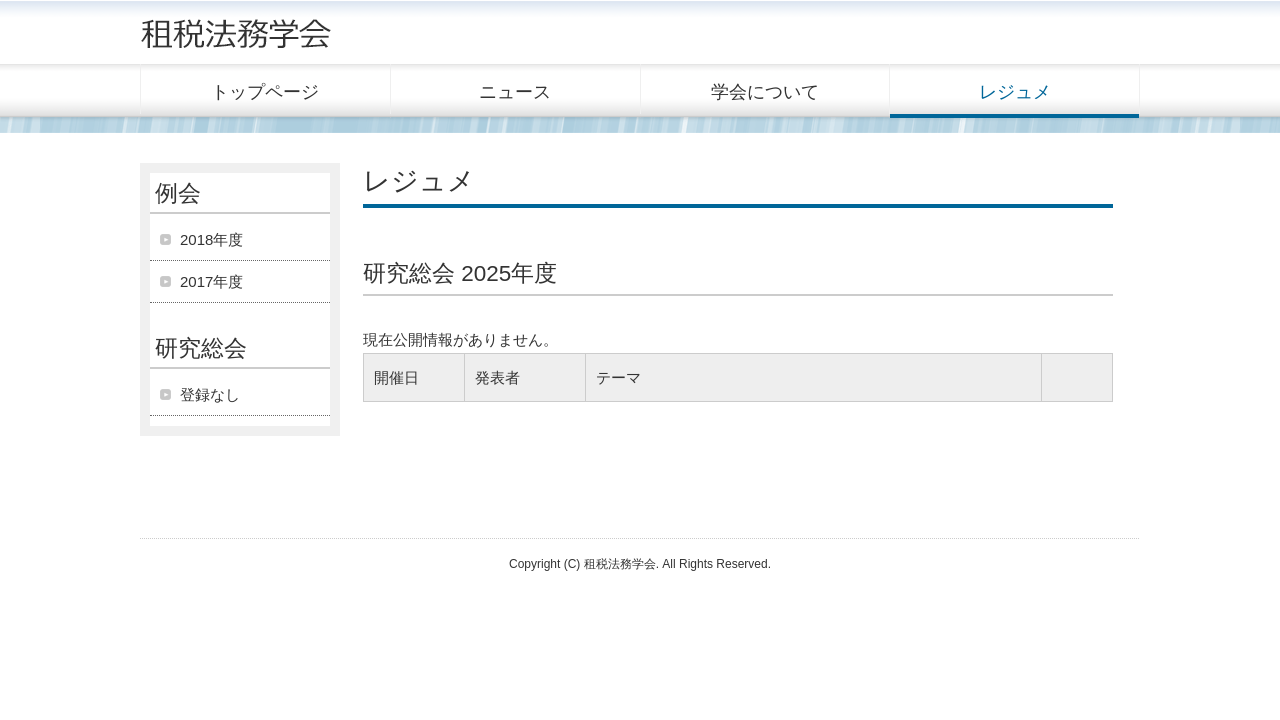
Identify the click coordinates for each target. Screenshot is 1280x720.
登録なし (210, 394)
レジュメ (1015, 92)
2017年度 (211, 281)
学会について (765, 92)
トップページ (265, 92)
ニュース (515, 92)
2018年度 (211, 239)
